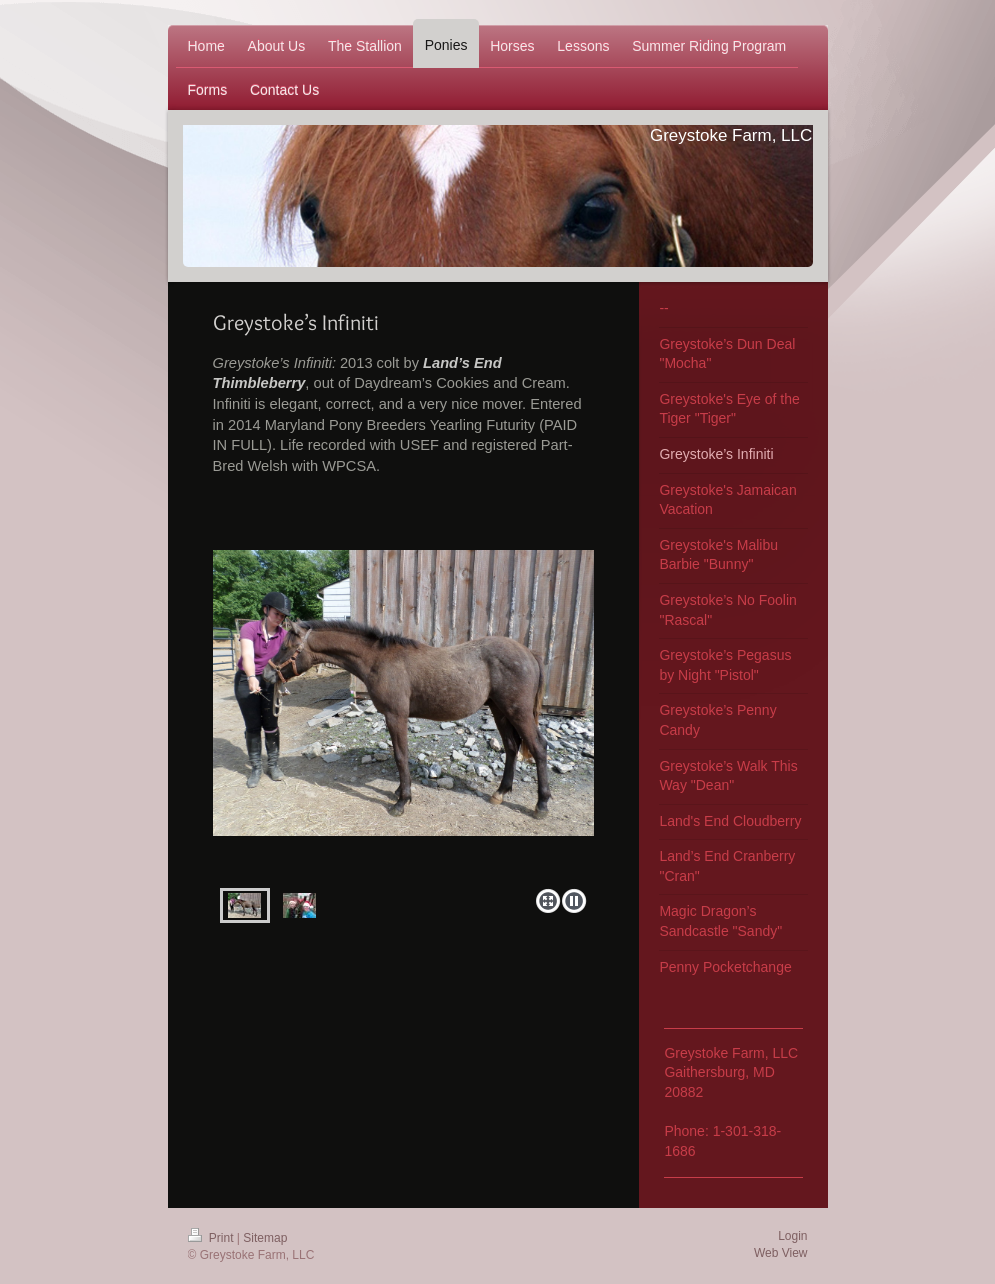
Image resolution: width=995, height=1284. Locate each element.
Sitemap (265, 1238)
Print (212, 1238)
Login (792, 1236)
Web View (781, 1253)
